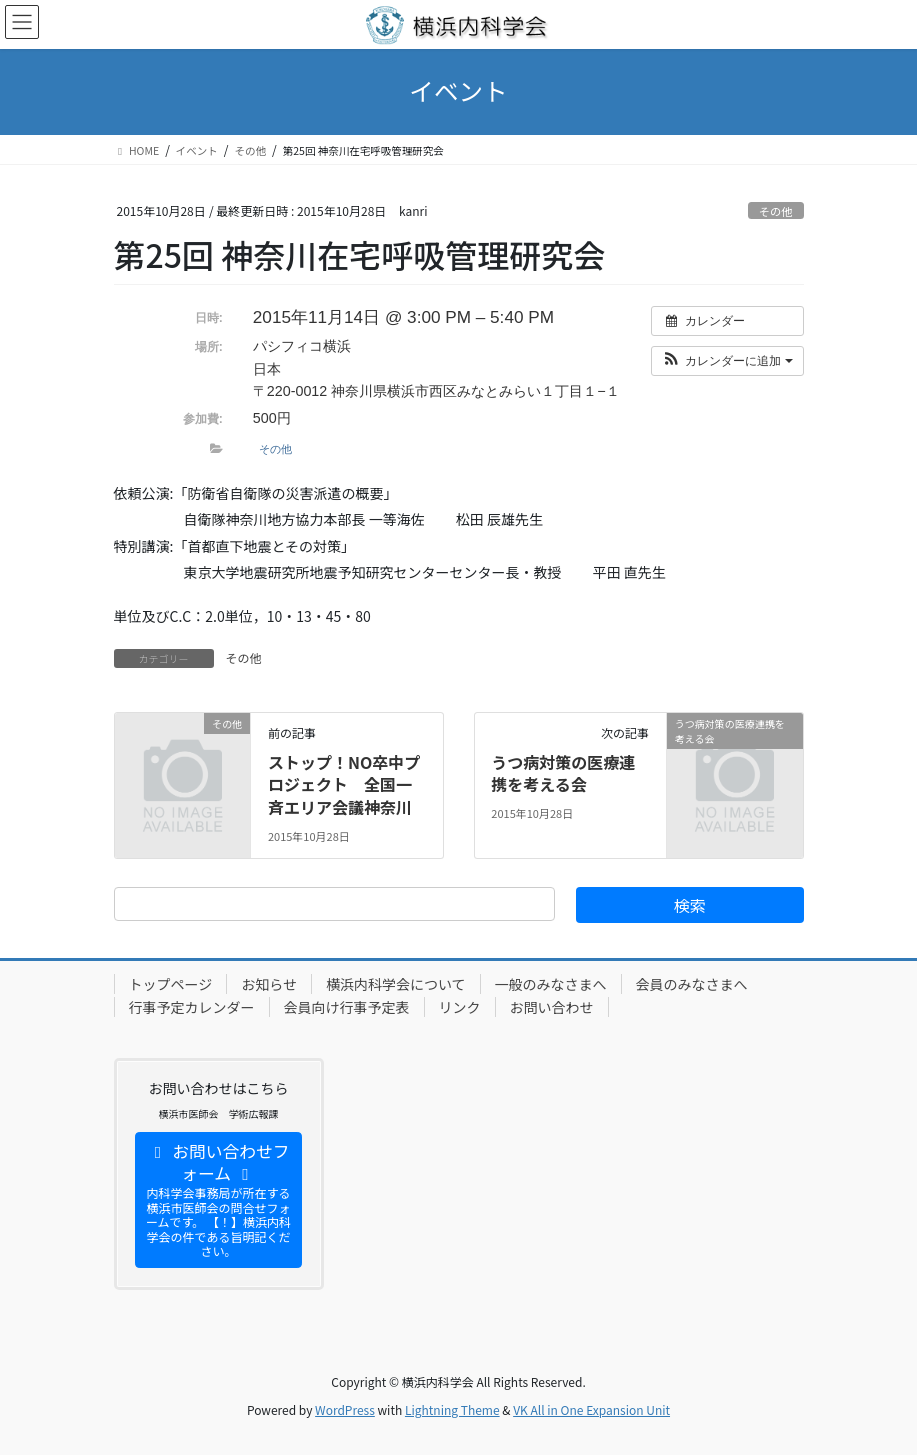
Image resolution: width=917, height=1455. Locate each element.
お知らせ (269, 984)
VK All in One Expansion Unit (591, 1409)
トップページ (171, 984)
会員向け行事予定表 (347, 1007)
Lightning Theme (452, 1409)
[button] (727, 361)
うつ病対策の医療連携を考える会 (563, 773)
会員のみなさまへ (692, 984)
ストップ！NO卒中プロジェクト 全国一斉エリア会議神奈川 (344, 784)
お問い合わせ (552, 1007)
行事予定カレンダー (192, 1007)
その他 (776, 211)
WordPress (345, 1409)
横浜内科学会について (396, 984)
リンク (460, 1007)
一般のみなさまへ (551, 984)
